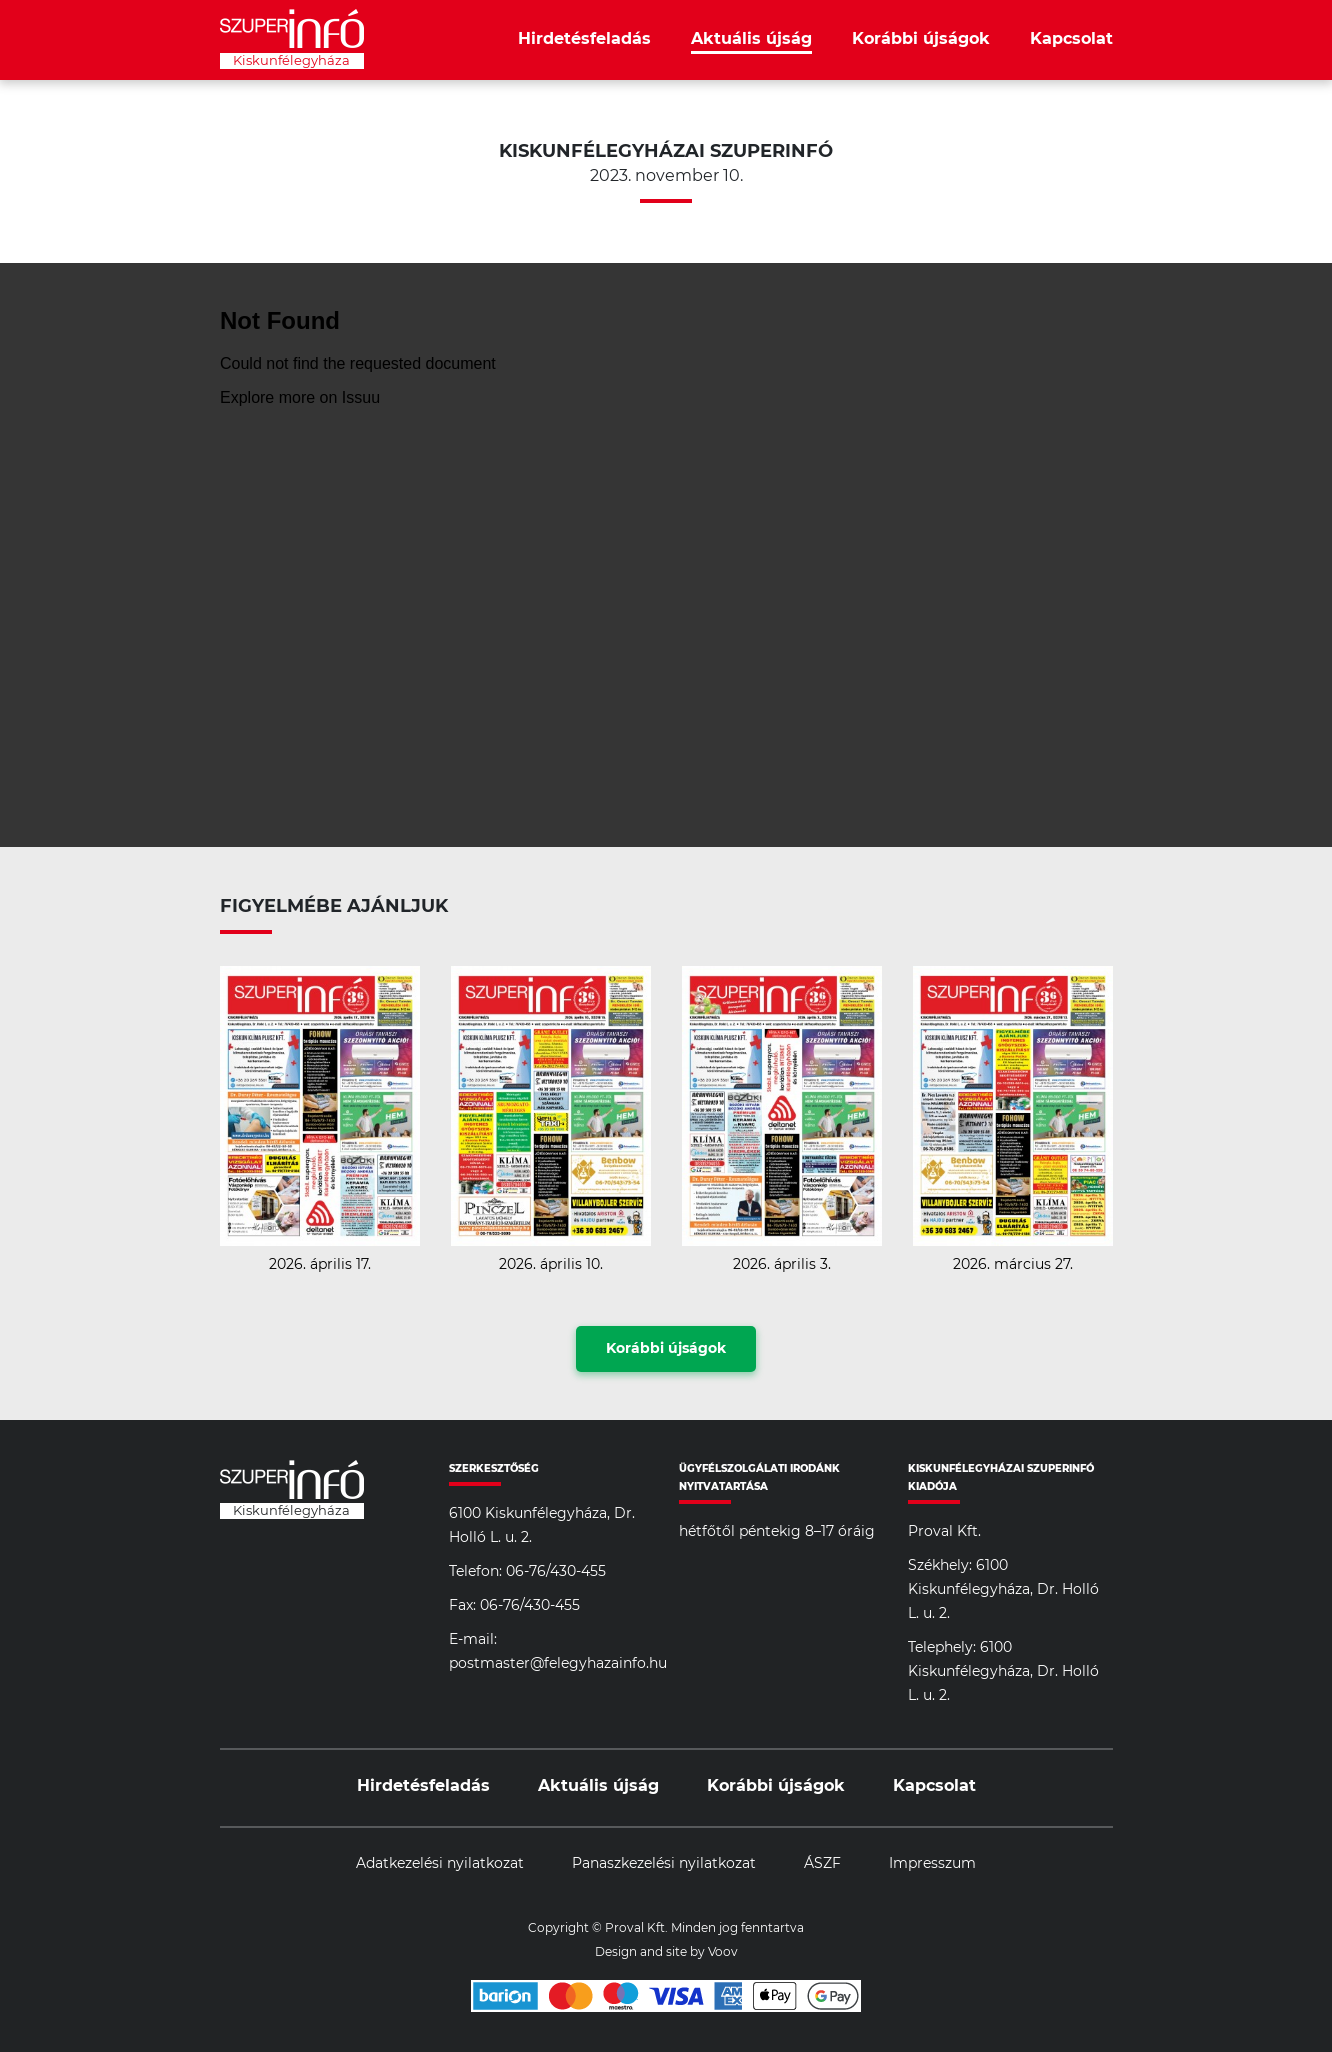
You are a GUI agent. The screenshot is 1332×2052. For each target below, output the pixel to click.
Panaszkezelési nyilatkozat (664, 1864)
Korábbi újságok (921, 39)
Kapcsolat (1071, 39)
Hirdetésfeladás (584, 39)
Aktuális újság (751, 39)
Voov (723, 1952)
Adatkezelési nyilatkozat (440, 1864)
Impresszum (932, 1864)
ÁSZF (822, 1864)
